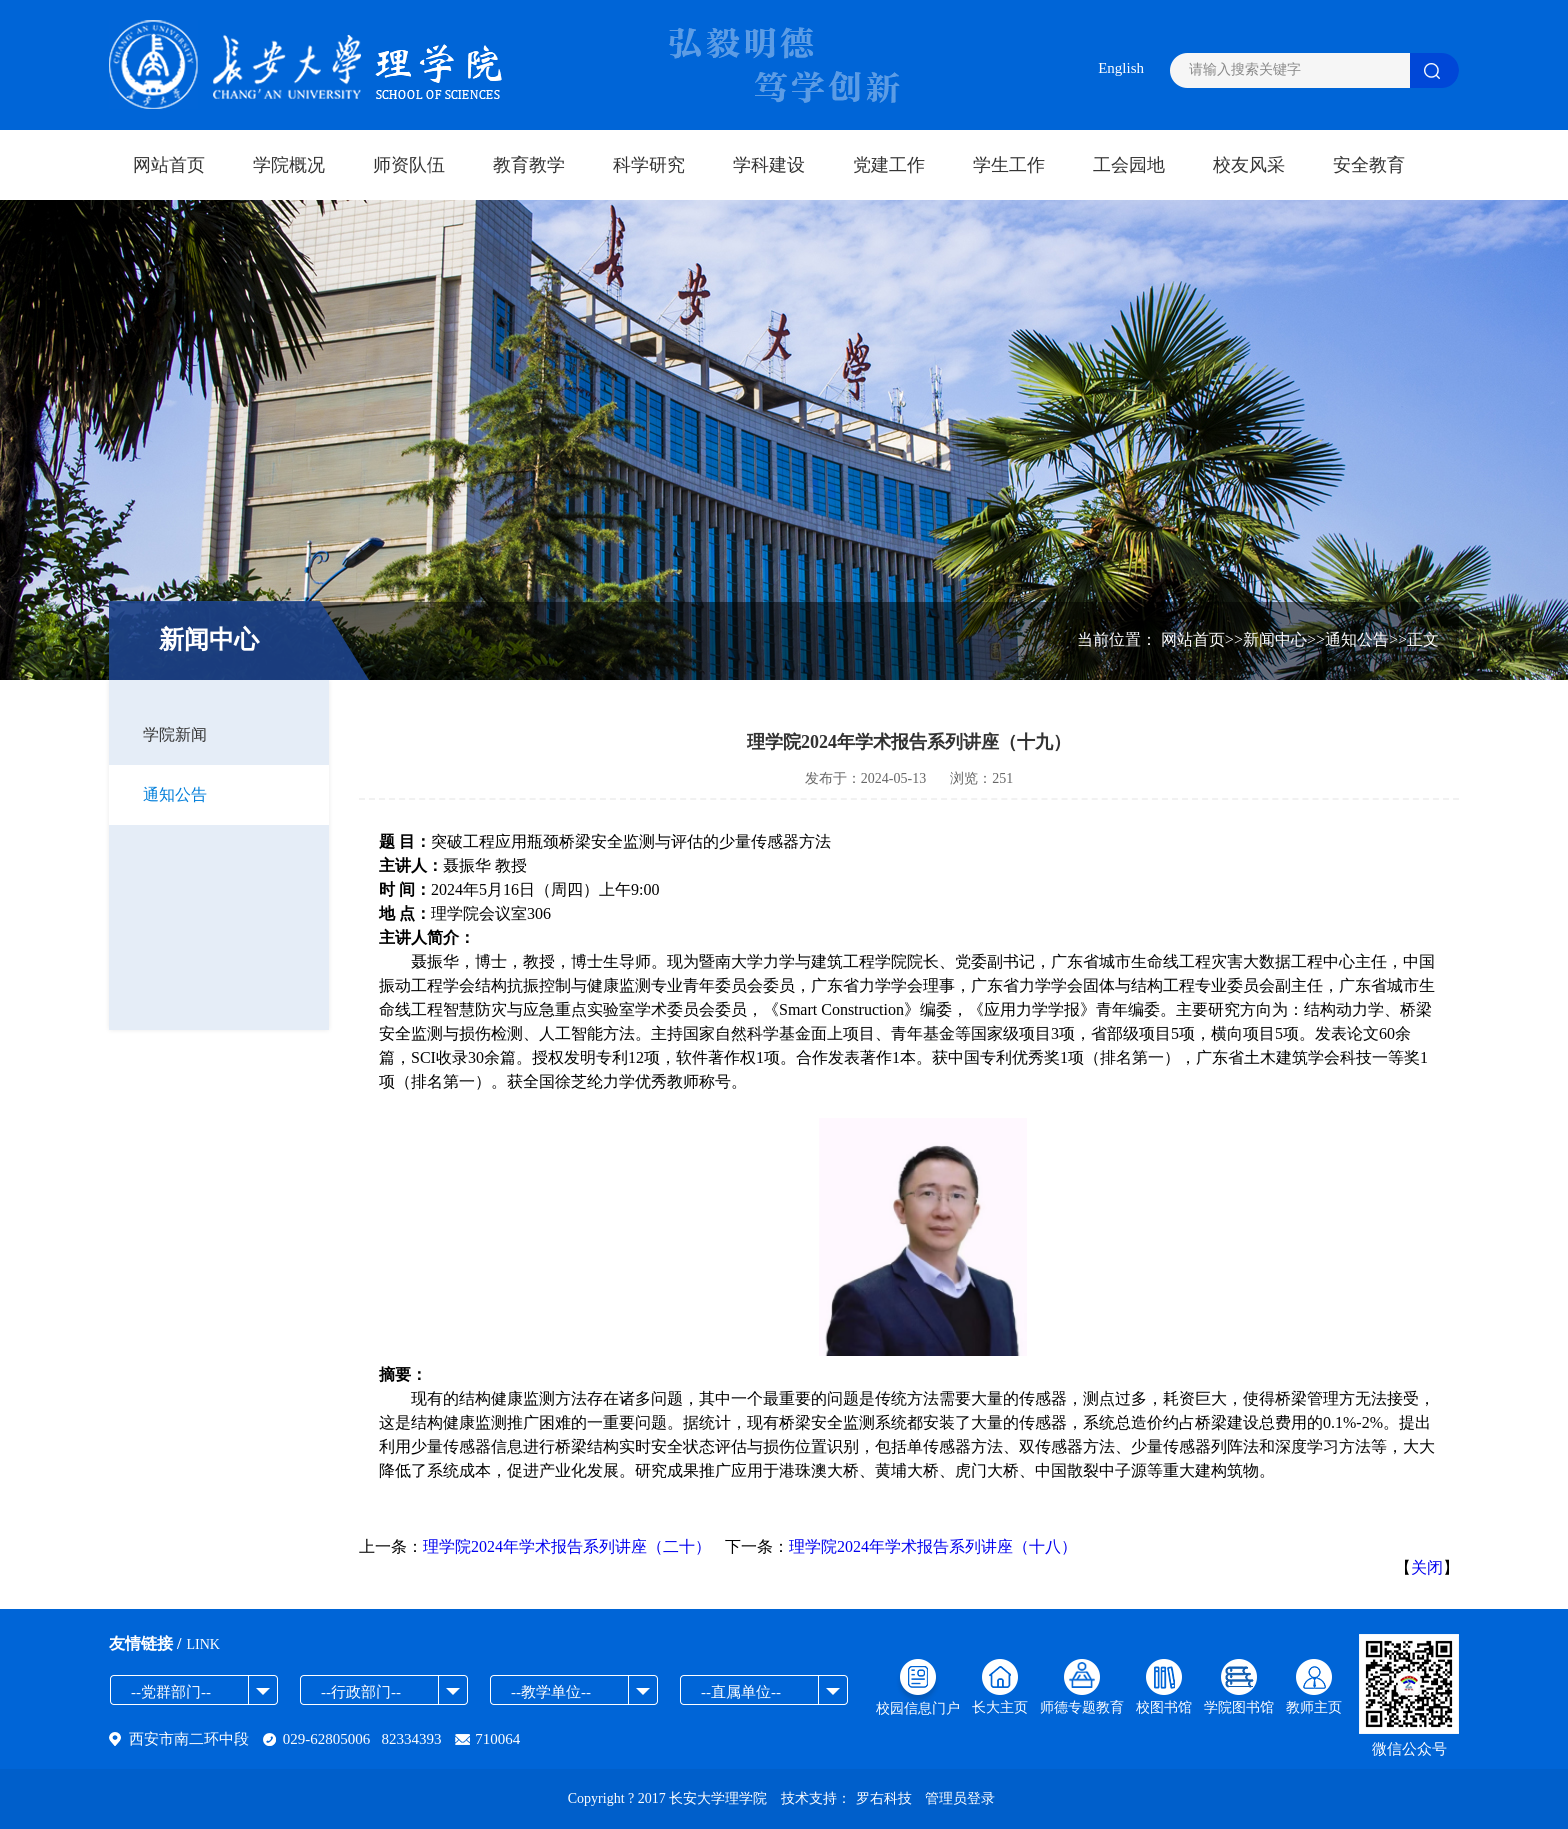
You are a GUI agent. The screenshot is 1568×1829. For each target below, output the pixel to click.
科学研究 (649, 165)
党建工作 (889, 165)
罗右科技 (884, 1798)
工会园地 (1129, 165)
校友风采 (1249, 165)
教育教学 (529, 165)
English (1121, 68)
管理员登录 (960, 1798)
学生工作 (1009, 165)
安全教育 (1369, 165)
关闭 (1427, 1567)
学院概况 (289, 165)
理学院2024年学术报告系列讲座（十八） (933, 1546)
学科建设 (769, 165)
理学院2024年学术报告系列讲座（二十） (567, 1546)
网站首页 (169, 165)
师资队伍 (409, 165)
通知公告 (175, 794)
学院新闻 (175, 734)
